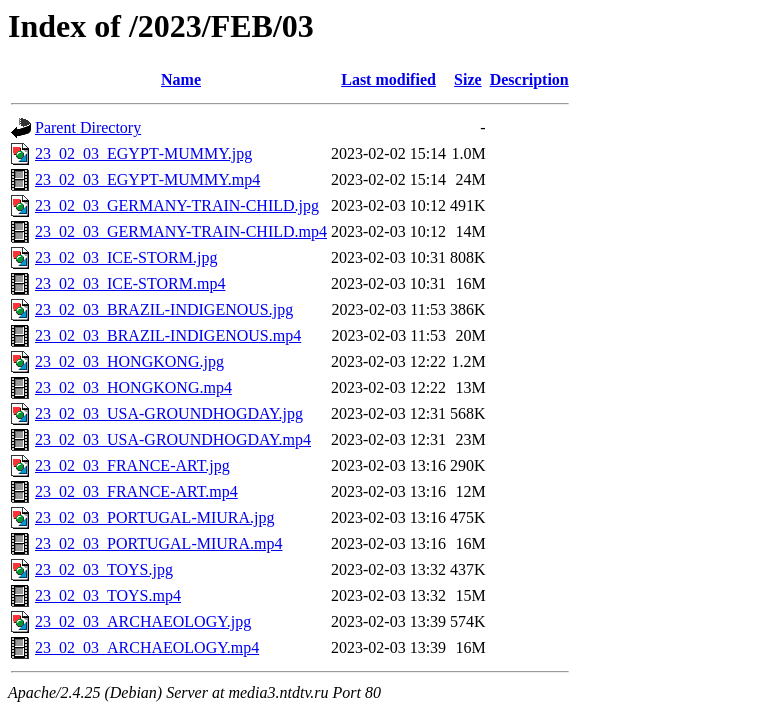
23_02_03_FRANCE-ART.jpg (132, 465)
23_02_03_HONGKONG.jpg (129, 361)
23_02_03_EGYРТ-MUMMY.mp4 (147, 179)
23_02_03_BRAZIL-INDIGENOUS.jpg (164, 309)
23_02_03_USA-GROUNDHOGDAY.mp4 (173, 439)
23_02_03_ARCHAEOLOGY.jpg (143, 621)
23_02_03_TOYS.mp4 (108, 595)
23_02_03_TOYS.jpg (104, 569)
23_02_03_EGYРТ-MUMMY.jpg (143, 153)
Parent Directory (88, 127)
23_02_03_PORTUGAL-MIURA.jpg (154, 517)
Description (529, 79)
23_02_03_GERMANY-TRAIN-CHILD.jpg (177, 205)
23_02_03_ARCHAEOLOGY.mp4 (147, 647)
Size (468, 79)
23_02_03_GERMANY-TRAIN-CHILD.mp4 (181, 231)
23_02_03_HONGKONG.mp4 (133, 387)
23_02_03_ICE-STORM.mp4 (130, 283)
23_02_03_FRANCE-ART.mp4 (136, 491)
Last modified (388, 79)
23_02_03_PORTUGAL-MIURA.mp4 (158, 543)
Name (181, 79)
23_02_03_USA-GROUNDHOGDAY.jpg (169, 413)
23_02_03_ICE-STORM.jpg (126, 257)
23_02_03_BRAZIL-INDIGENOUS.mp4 (168, 335)
